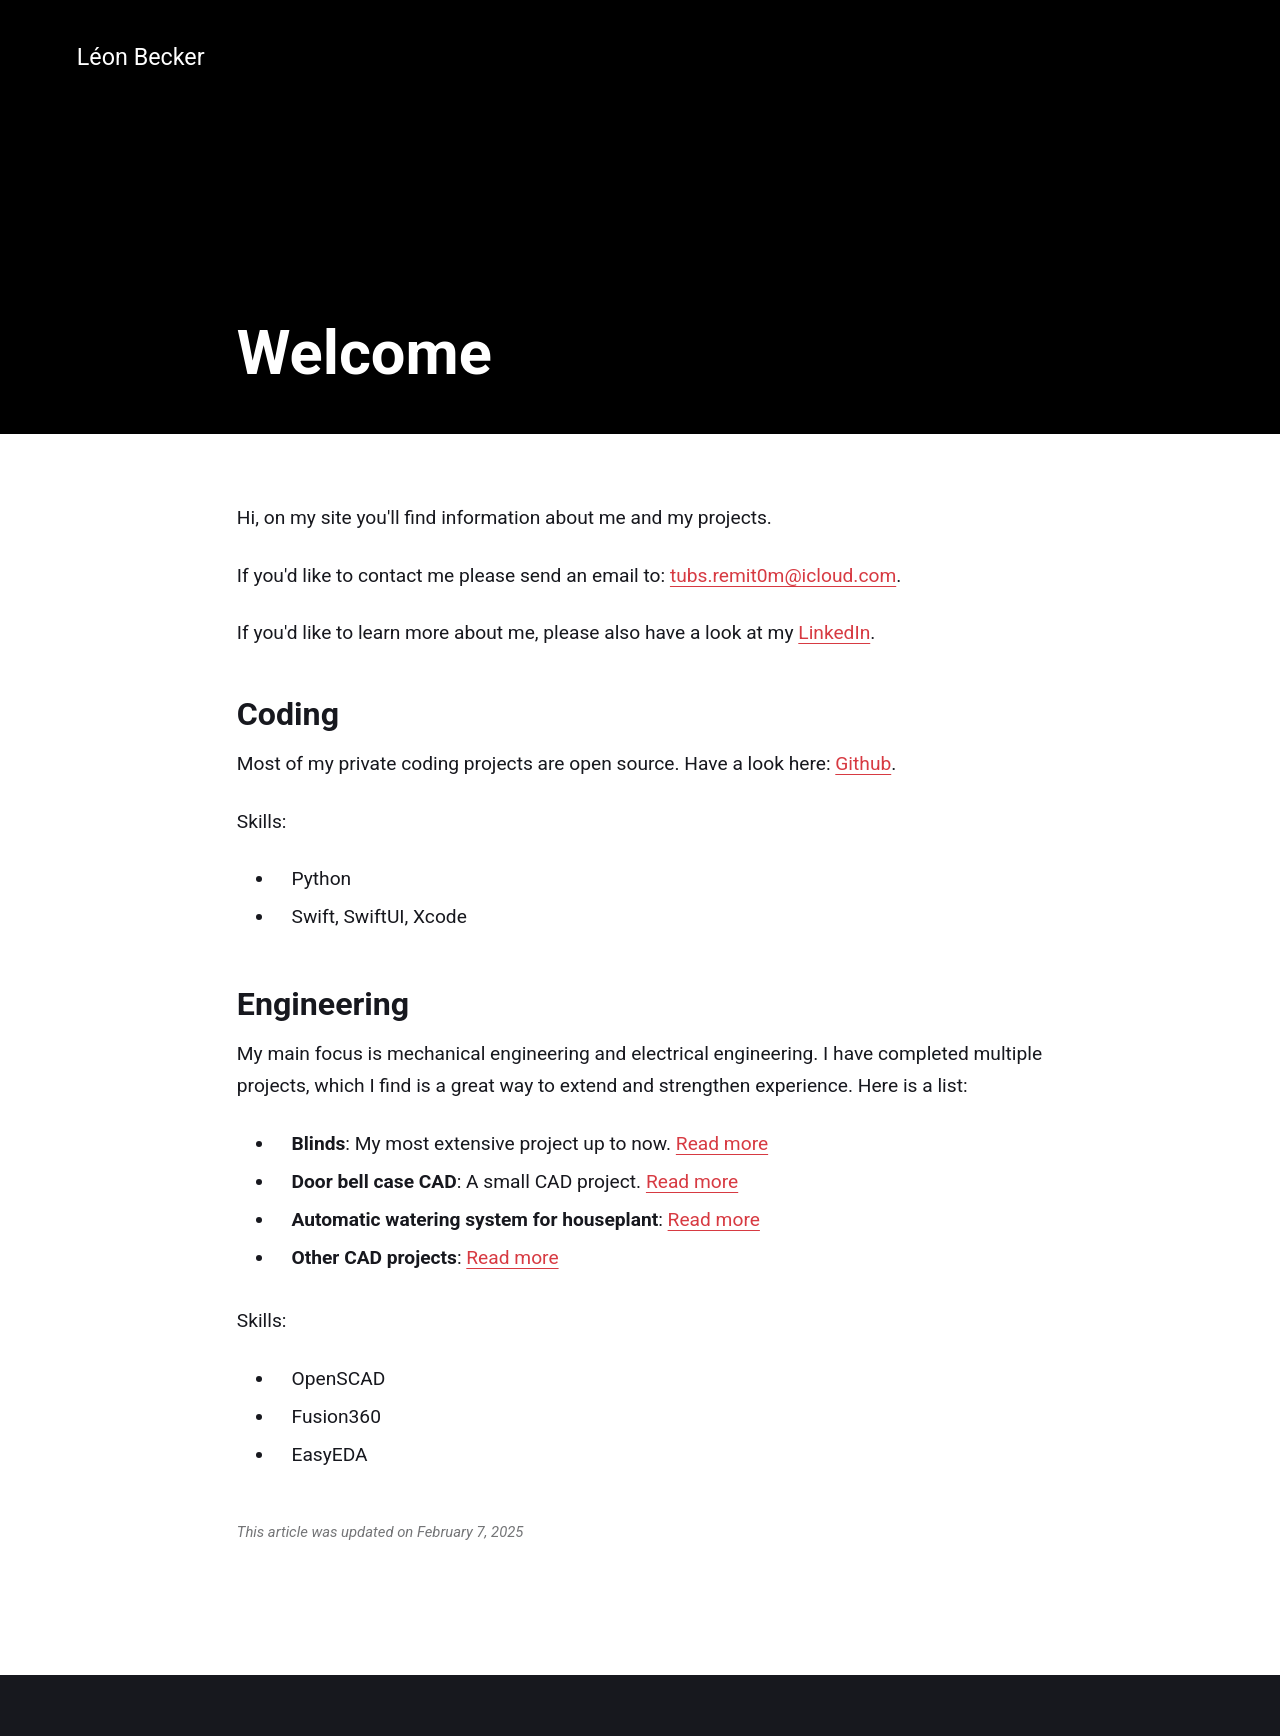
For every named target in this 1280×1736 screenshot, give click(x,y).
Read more (722, 1143)
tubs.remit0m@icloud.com (783, 575)
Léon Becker (141, 57)
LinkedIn (834, 632)
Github (863, 763)
